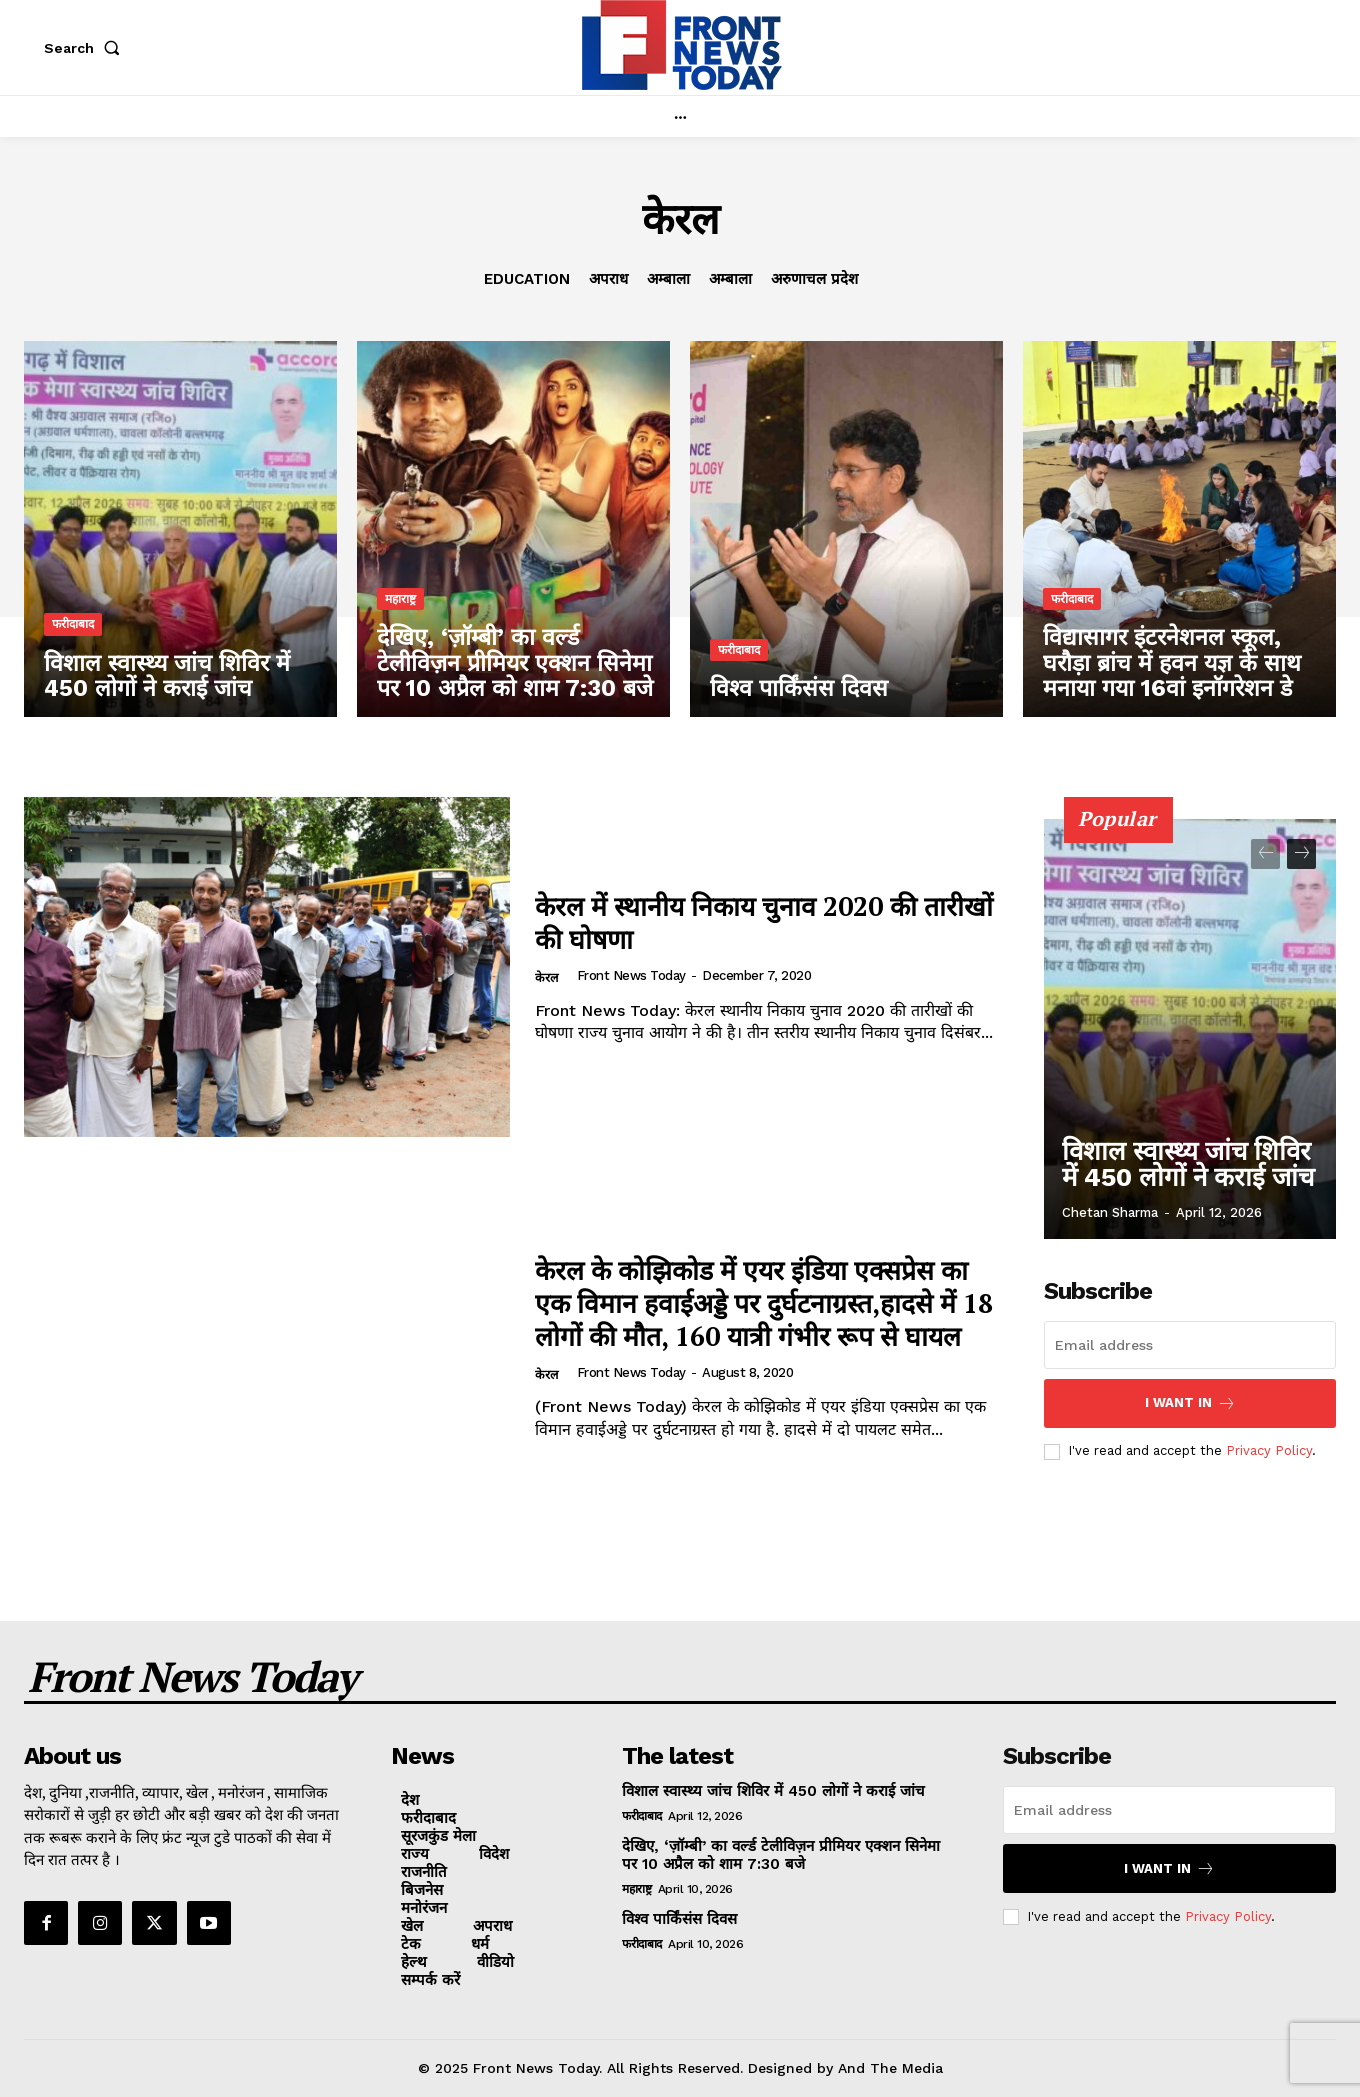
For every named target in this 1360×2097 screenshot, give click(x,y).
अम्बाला (668, 279)
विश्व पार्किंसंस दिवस (679, 1919)
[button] (86, 48)
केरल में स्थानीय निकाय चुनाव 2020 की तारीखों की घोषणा (752, 921)
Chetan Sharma (1110, 1212)
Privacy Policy (1269, 1450)
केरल (547, 978)
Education (527, 279)
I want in (1190, 1403)
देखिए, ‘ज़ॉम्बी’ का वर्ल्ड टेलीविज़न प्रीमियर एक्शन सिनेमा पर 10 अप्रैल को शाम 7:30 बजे (781, 1855)
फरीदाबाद (73, 627)
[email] (1190, 1345)
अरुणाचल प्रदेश (814, 279)
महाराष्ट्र (400, 603)
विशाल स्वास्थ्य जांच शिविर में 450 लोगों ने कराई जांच (1191, 1171)
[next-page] (1301, 854)
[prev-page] (1265, 854)
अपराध (608, 279)
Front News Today (632, 975)
